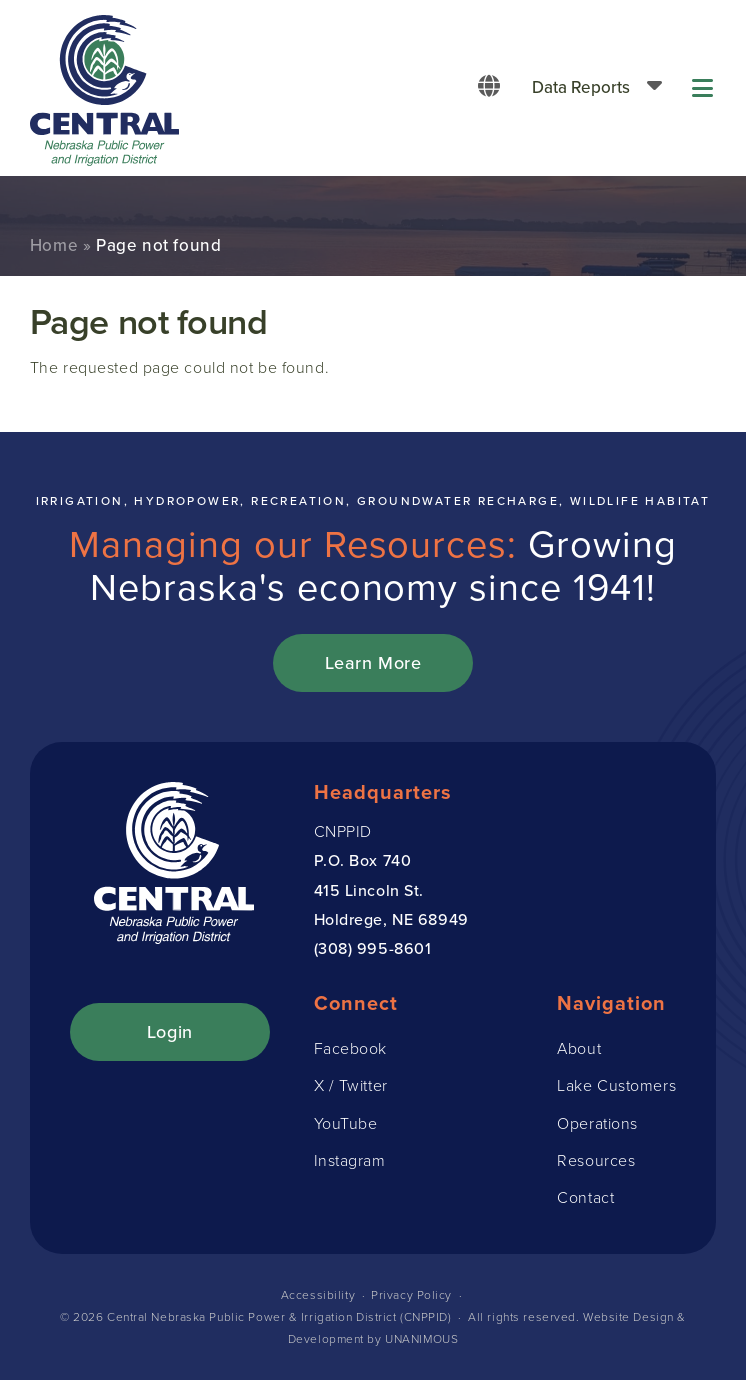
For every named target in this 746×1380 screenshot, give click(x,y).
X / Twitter (351, 1085)
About (579, 1048)
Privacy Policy (411, 1294)
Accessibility (318, 1294)
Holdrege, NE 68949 (391, 919)
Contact (585, 1197)
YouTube (346, 1123)
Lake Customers (616, 1085)
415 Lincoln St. (369, 890)
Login (170, 1031)
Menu (704, 88)
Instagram (350, 1160)
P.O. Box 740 (363, 860)
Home (54, 245)
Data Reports (581, 87)
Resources (596, 1160)
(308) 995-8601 (373, 948)
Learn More (373, 662)
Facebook (350, 1048)
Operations (597, 1123)
